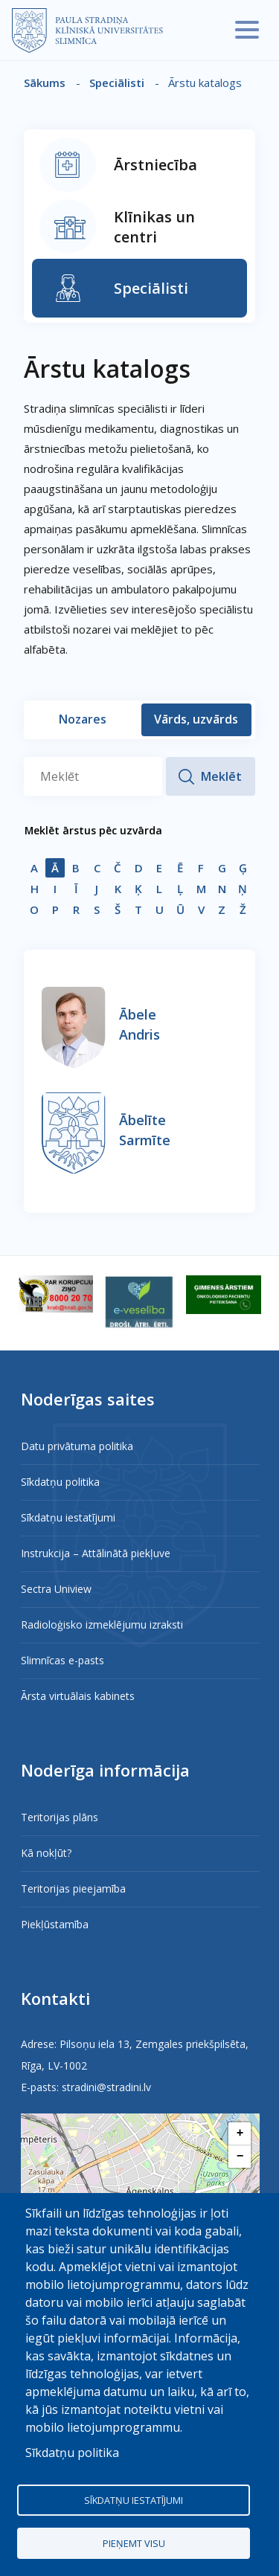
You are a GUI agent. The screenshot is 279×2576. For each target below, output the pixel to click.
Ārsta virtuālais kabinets (78, 1696)
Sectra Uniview (56, 1589)
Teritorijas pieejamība (73, 1888)
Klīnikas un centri (154, 227)
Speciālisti (116, 82)
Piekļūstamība (55, 1924)
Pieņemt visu (134, 2543)
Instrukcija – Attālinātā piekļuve (95, 1553)
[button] (239, 2133)
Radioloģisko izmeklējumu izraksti (102, 1624)
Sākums (44, 82)
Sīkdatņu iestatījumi (68, 1517)
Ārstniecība (155, 165)
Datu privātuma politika (77, 1446)
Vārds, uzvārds (196, 719)
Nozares (82, 719)
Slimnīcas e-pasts (62, 1660)
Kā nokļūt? (46, 1853)
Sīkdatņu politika (60, 1482)
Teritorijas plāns (59, 1817)
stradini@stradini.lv (106, 2087)
